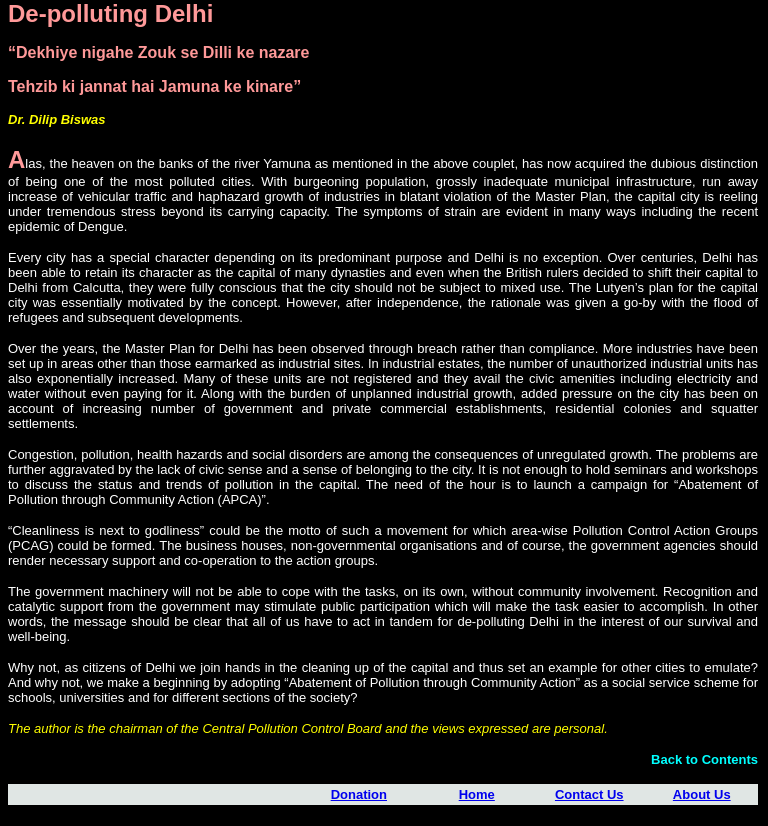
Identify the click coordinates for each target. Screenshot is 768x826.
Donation (359, 794)
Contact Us (589, 794)
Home (477, 794)
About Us (702, 794)
